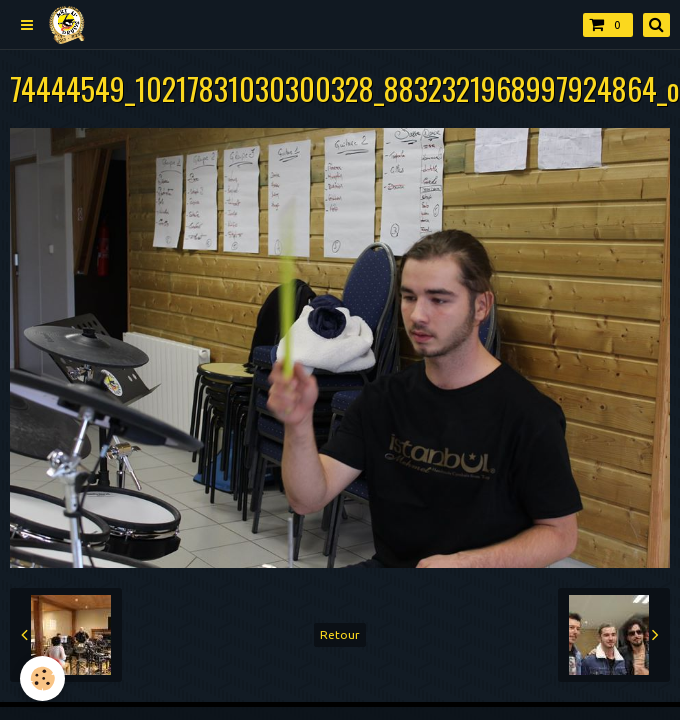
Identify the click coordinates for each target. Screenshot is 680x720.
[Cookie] (42, 678)
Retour (340, 634)
